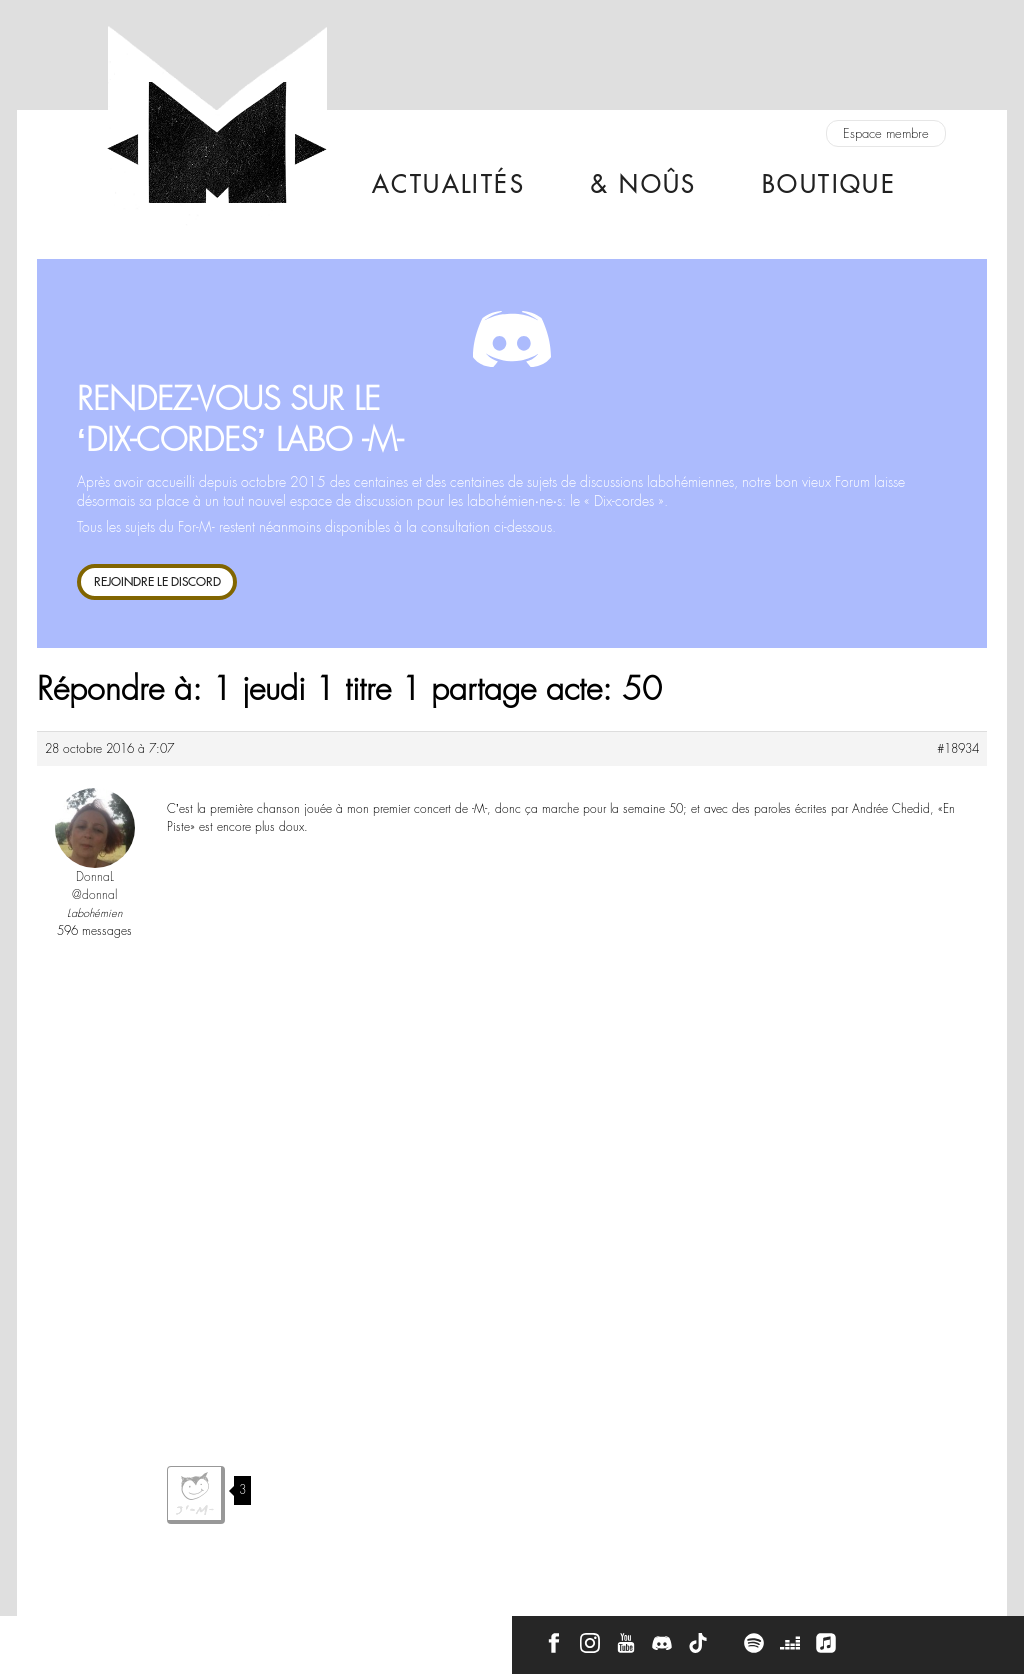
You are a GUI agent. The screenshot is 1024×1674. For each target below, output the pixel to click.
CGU (299, 1636)
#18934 (958, 749)
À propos (131, 1636)
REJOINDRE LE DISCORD (157, 581)
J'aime (196, 1495)
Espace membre (886, 133)
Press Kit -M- (220, 1636)
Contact (54, 1636)
